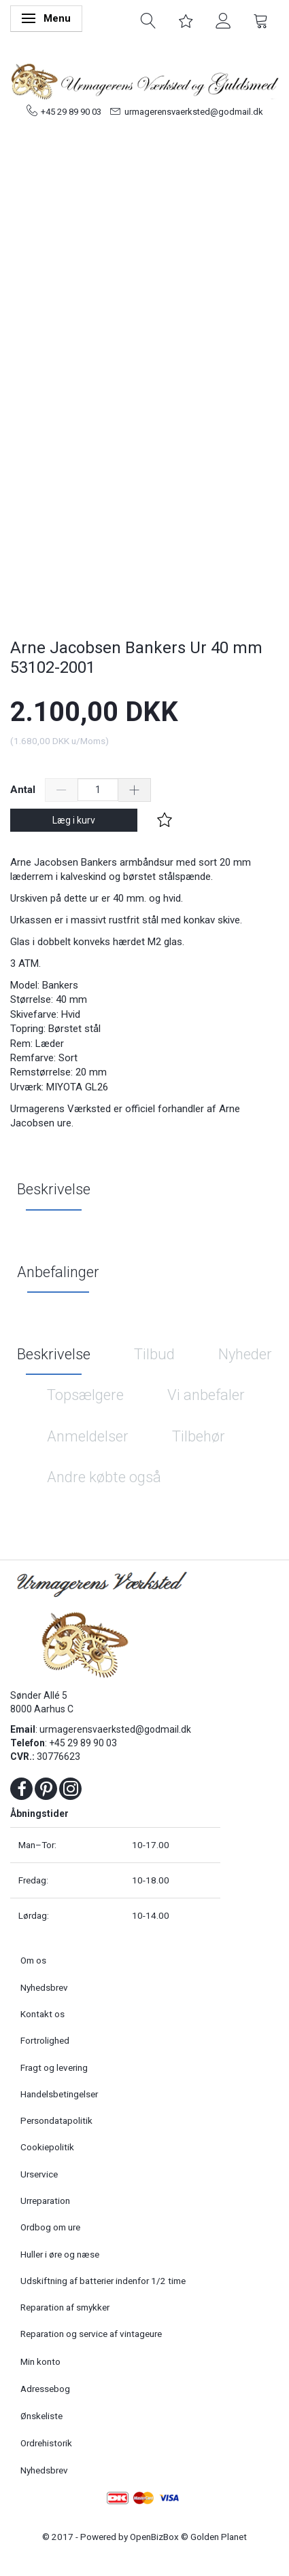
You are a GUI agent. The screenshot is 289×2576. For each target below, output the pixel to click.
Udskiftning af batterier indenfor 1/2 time (103, 2280)
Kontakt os (42, 2013)
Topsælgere (85, 1394)
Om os (33, 1960)
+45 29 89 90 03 (71, 112)
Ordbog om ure (50, 2227)
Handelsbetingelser (59, 2094)
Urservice (39, 2174)
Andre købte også (104, 1477)
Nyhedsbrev (44, 1987)
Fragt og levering (54, 2067)
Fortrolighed (44, 2040)
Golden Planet (218, 2536)
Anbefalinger (58, 1272)
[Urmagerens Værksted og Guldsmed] (144, 79)
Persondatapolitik (56, 2120)
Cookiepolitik (47, 2146)
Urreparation (45, 2200)
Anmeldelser (88, 1436)
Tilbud (154, 1354)
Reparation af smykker (64, 2307)
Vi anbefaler (206, 1394)
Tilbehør (198, 1436)
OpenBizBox (154, 2536)
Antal (24, 790)
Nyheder (245, 1354)
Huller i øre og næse (59, 2254)
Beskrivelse (53, 1189)
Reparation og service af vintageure (91, 2333)
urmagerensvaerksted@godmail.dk (193, 112)
